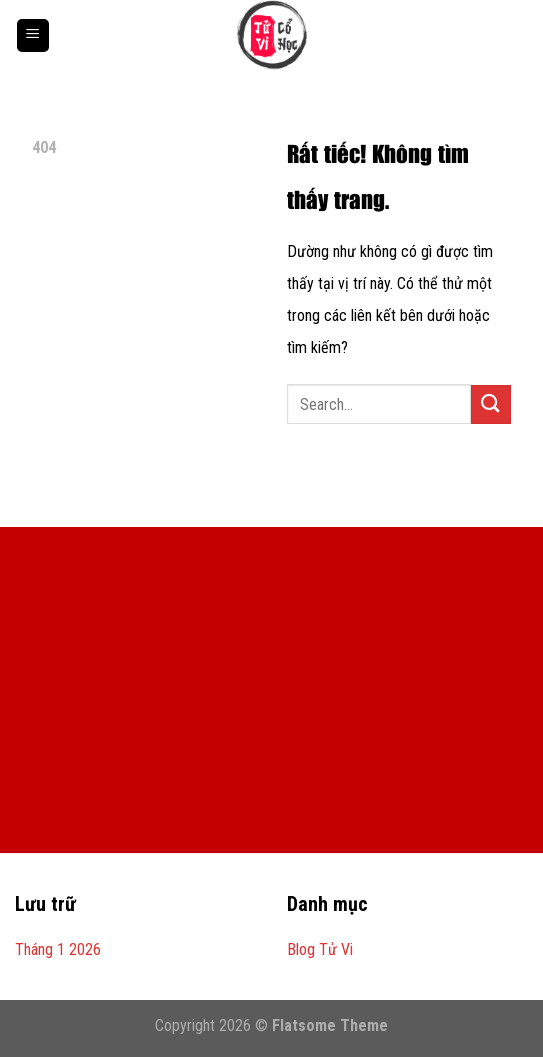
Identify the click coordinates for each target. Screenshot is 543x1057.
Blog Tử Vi (320, 949)
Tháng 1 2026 (58, 949)
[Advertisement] (271, 703)
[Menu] (33, 35)
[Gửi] (491, 404)
